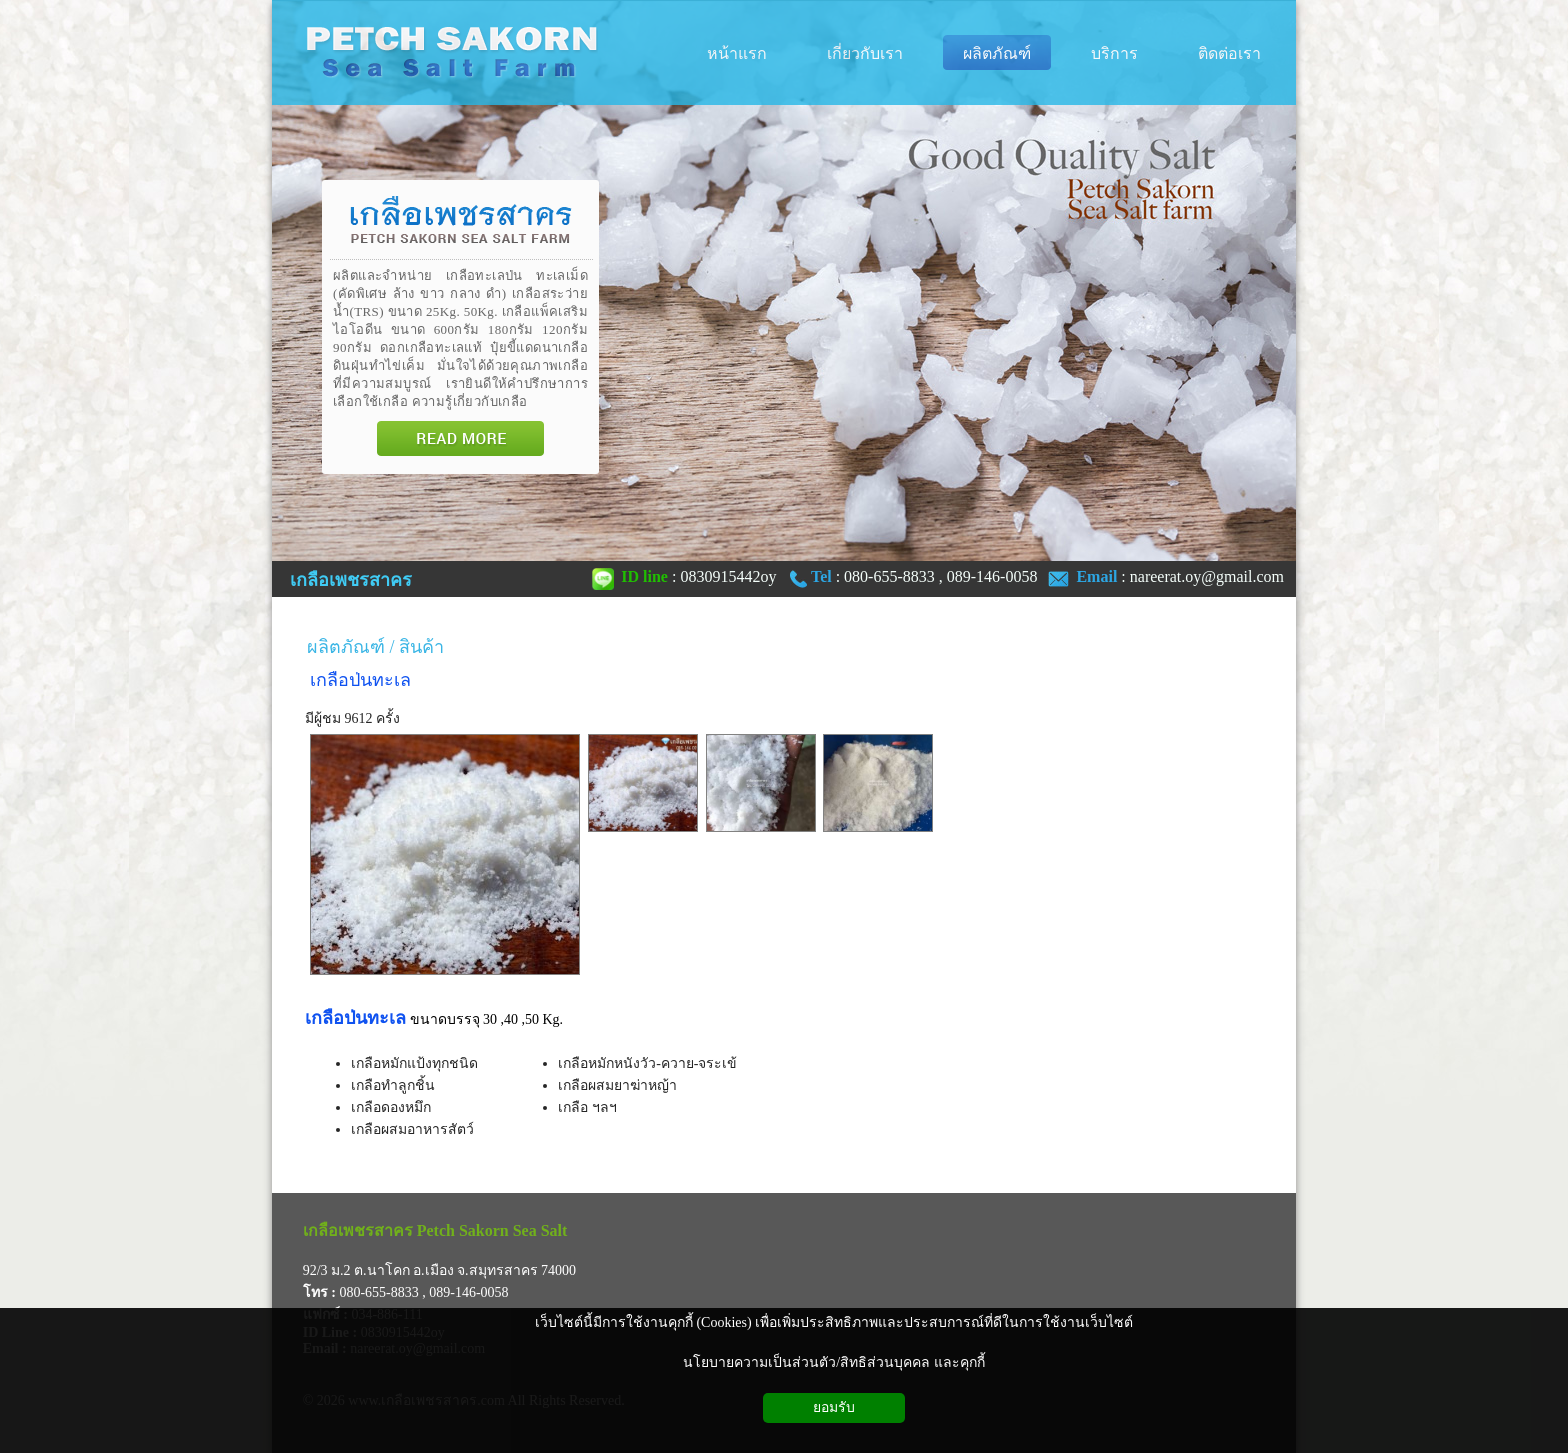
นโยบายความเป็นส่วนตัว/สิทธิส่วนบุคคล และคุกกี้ (833, 1362)
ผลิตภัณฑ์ (346, 647)
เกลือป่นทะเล (360, 680)
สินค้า (421, 647)
